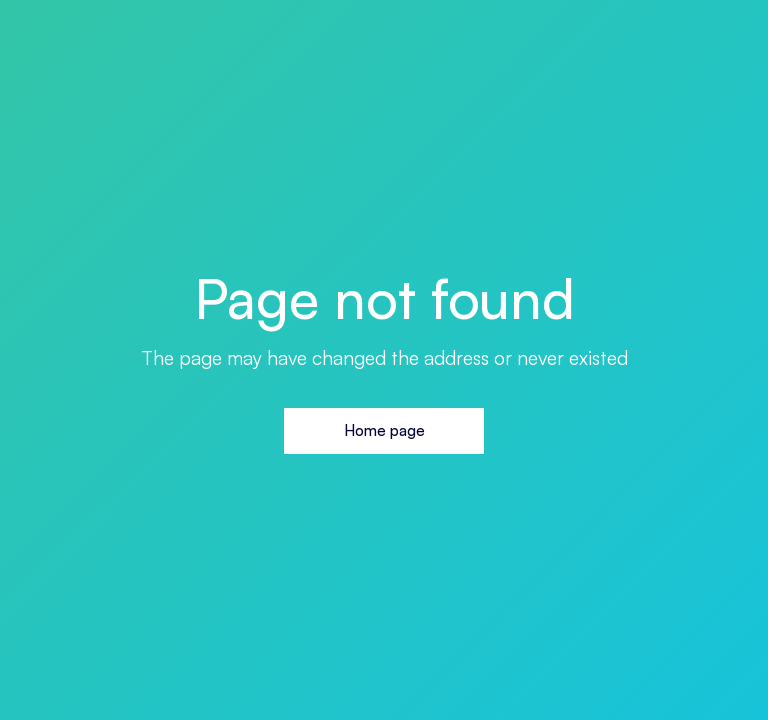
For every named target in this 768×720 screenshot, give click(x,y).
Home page (384, 430)
